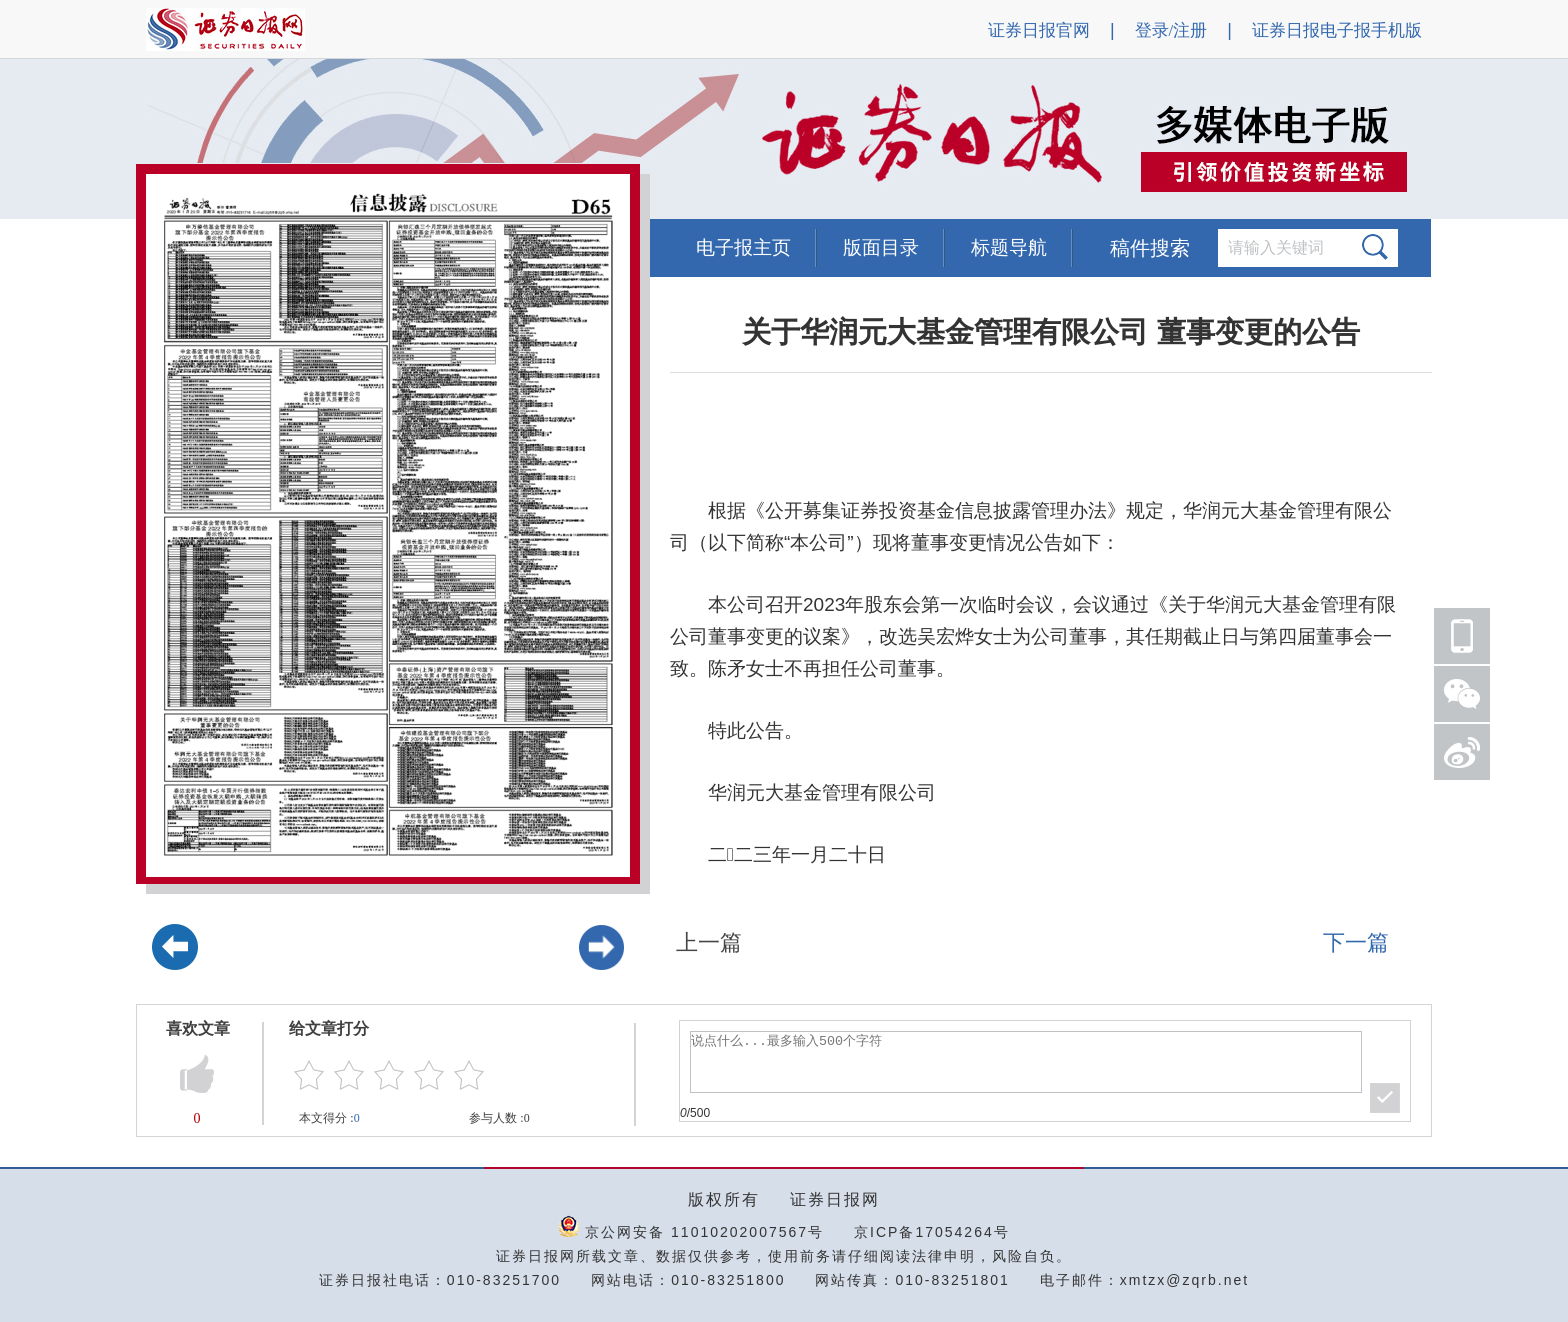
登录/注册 (1171, 30)
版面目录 (881, 247)
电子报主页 (743, 247)
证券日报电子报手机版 (1337, 30)
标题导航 (1009, 247)
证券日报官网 (1039, 30)
